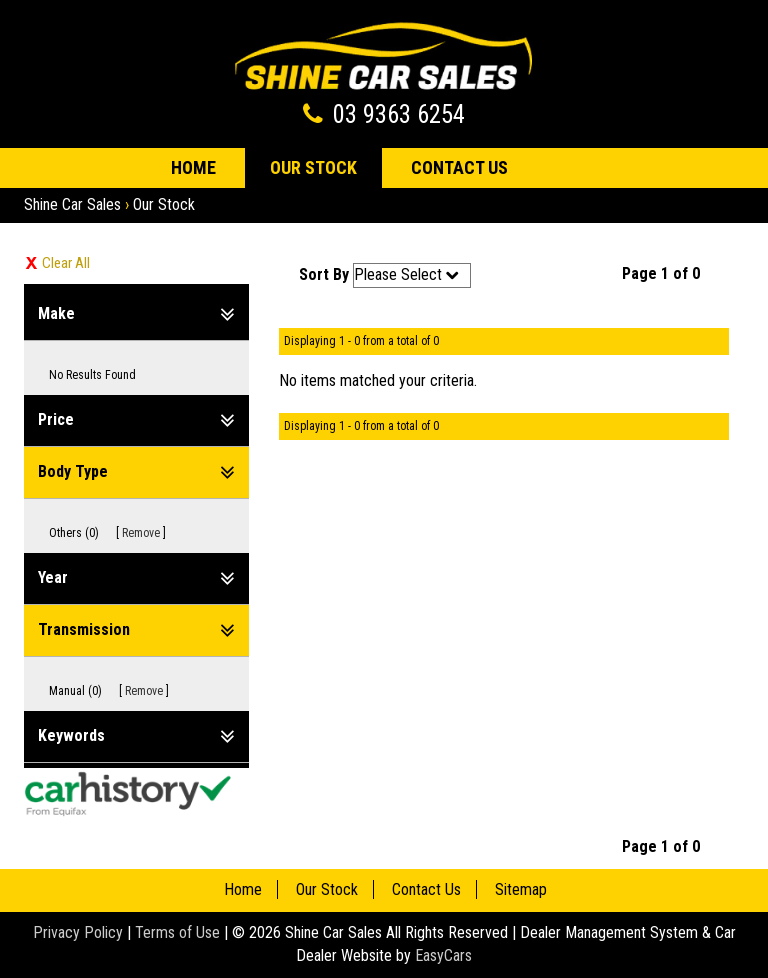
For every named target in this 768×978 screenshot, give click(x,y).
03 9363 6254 (399, 114)
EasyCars (443, 955)
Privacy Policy (80, 932)
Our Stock (313, 167)
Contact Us (459, 167)
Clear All (66, 263)
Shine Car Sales (72, 204)
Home (193, 167)
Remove (141, 533)
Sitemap (521, 889)
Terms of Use (179, 932)
